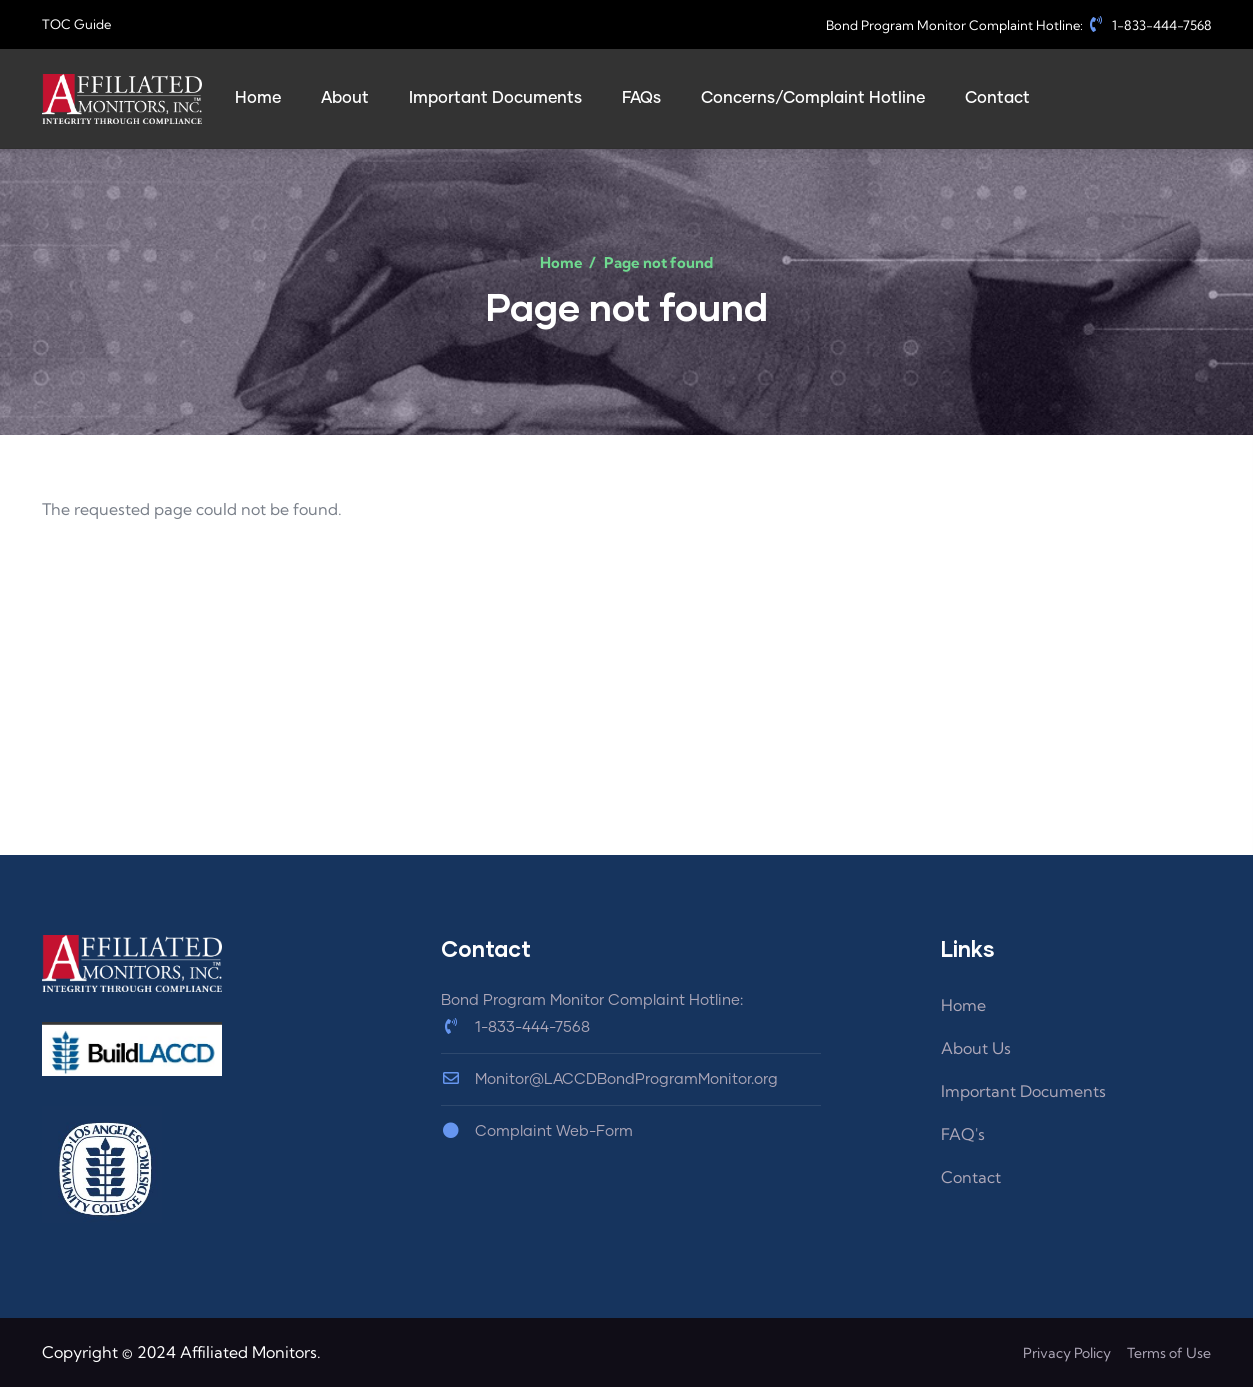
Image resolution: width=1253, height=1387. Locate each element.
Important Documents (1023, 1091)
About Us (976, 1048)
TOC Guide (76, 24)
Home (561, 262)
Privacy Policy (1067, 1353)
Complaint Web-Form (537, 1131)
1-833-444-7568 (1149, 25)
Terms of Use (1169, 1353)
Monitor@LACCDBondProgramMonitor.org (609, 1079)
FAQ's (963, 1134)
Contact (971, 1177)
